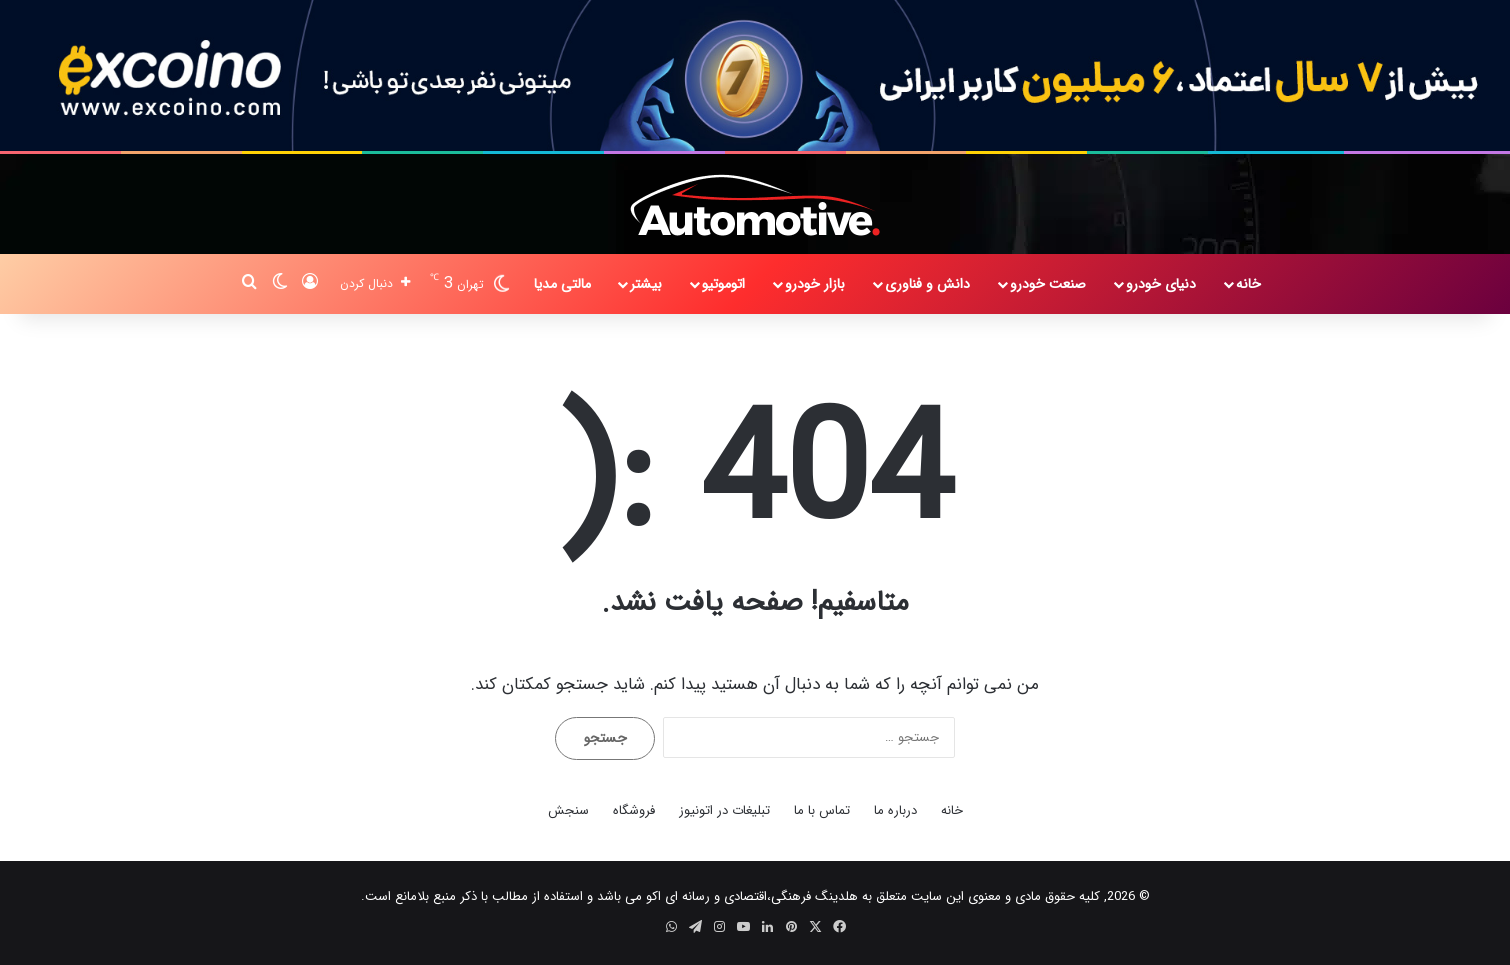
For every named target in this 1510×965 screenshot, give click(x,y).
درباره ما (895, 810)
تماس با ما (822, 810)
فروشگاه (634, 810)
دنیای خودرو (1161, 284)
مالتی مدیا (562, 284)
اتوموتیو (723, 284)
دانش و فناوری (927, 284)
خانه (1248, 284)
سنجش (568, 810)
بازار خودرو (815, 284)
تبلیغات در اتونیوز (724, 810)
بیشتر (646, 284)
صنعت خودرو (1048, 284)
